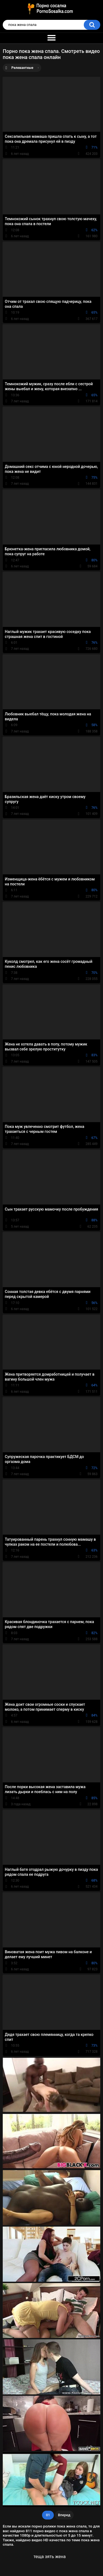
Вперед (64, 2515)
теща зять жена (50, 2556)
